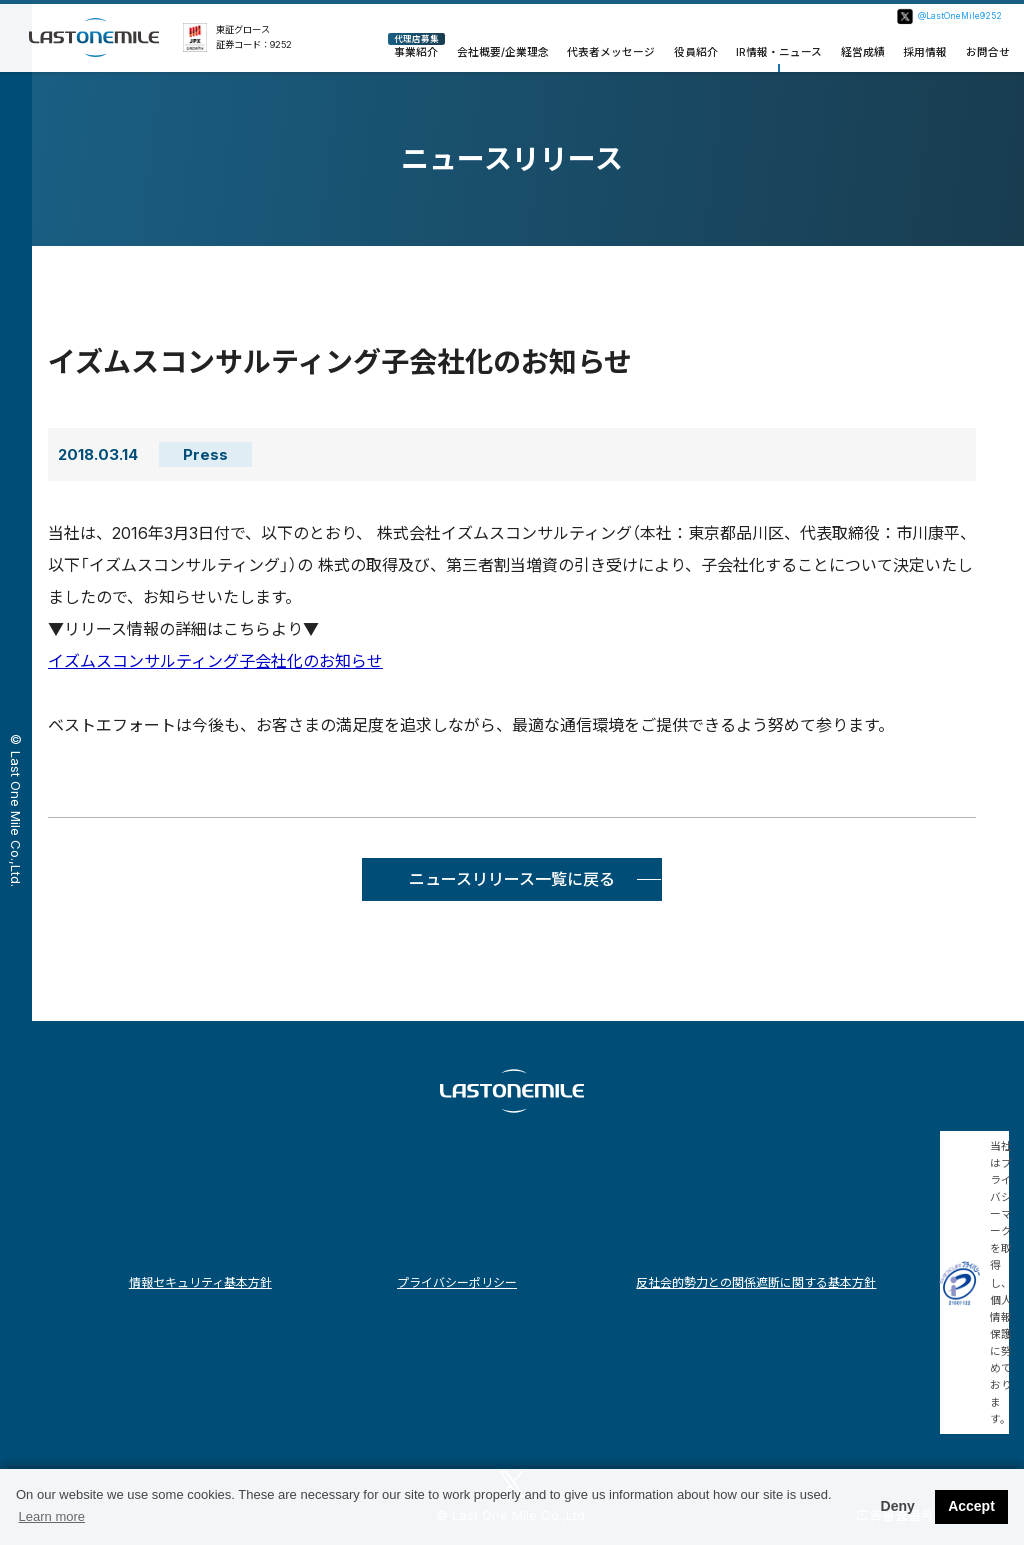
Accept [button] (971, 1506)
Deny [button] (898, 1506)
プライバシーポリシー (457, 1282)
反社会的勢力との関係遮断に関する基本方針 (756, 1282)
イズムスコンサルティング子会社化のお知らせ (215, 661)
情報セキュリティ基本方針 (200, 1282)
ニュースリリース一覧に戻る (512, 879)
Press (205, 454)
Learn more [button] (52, 1516)
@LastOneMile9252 (960, 16)
